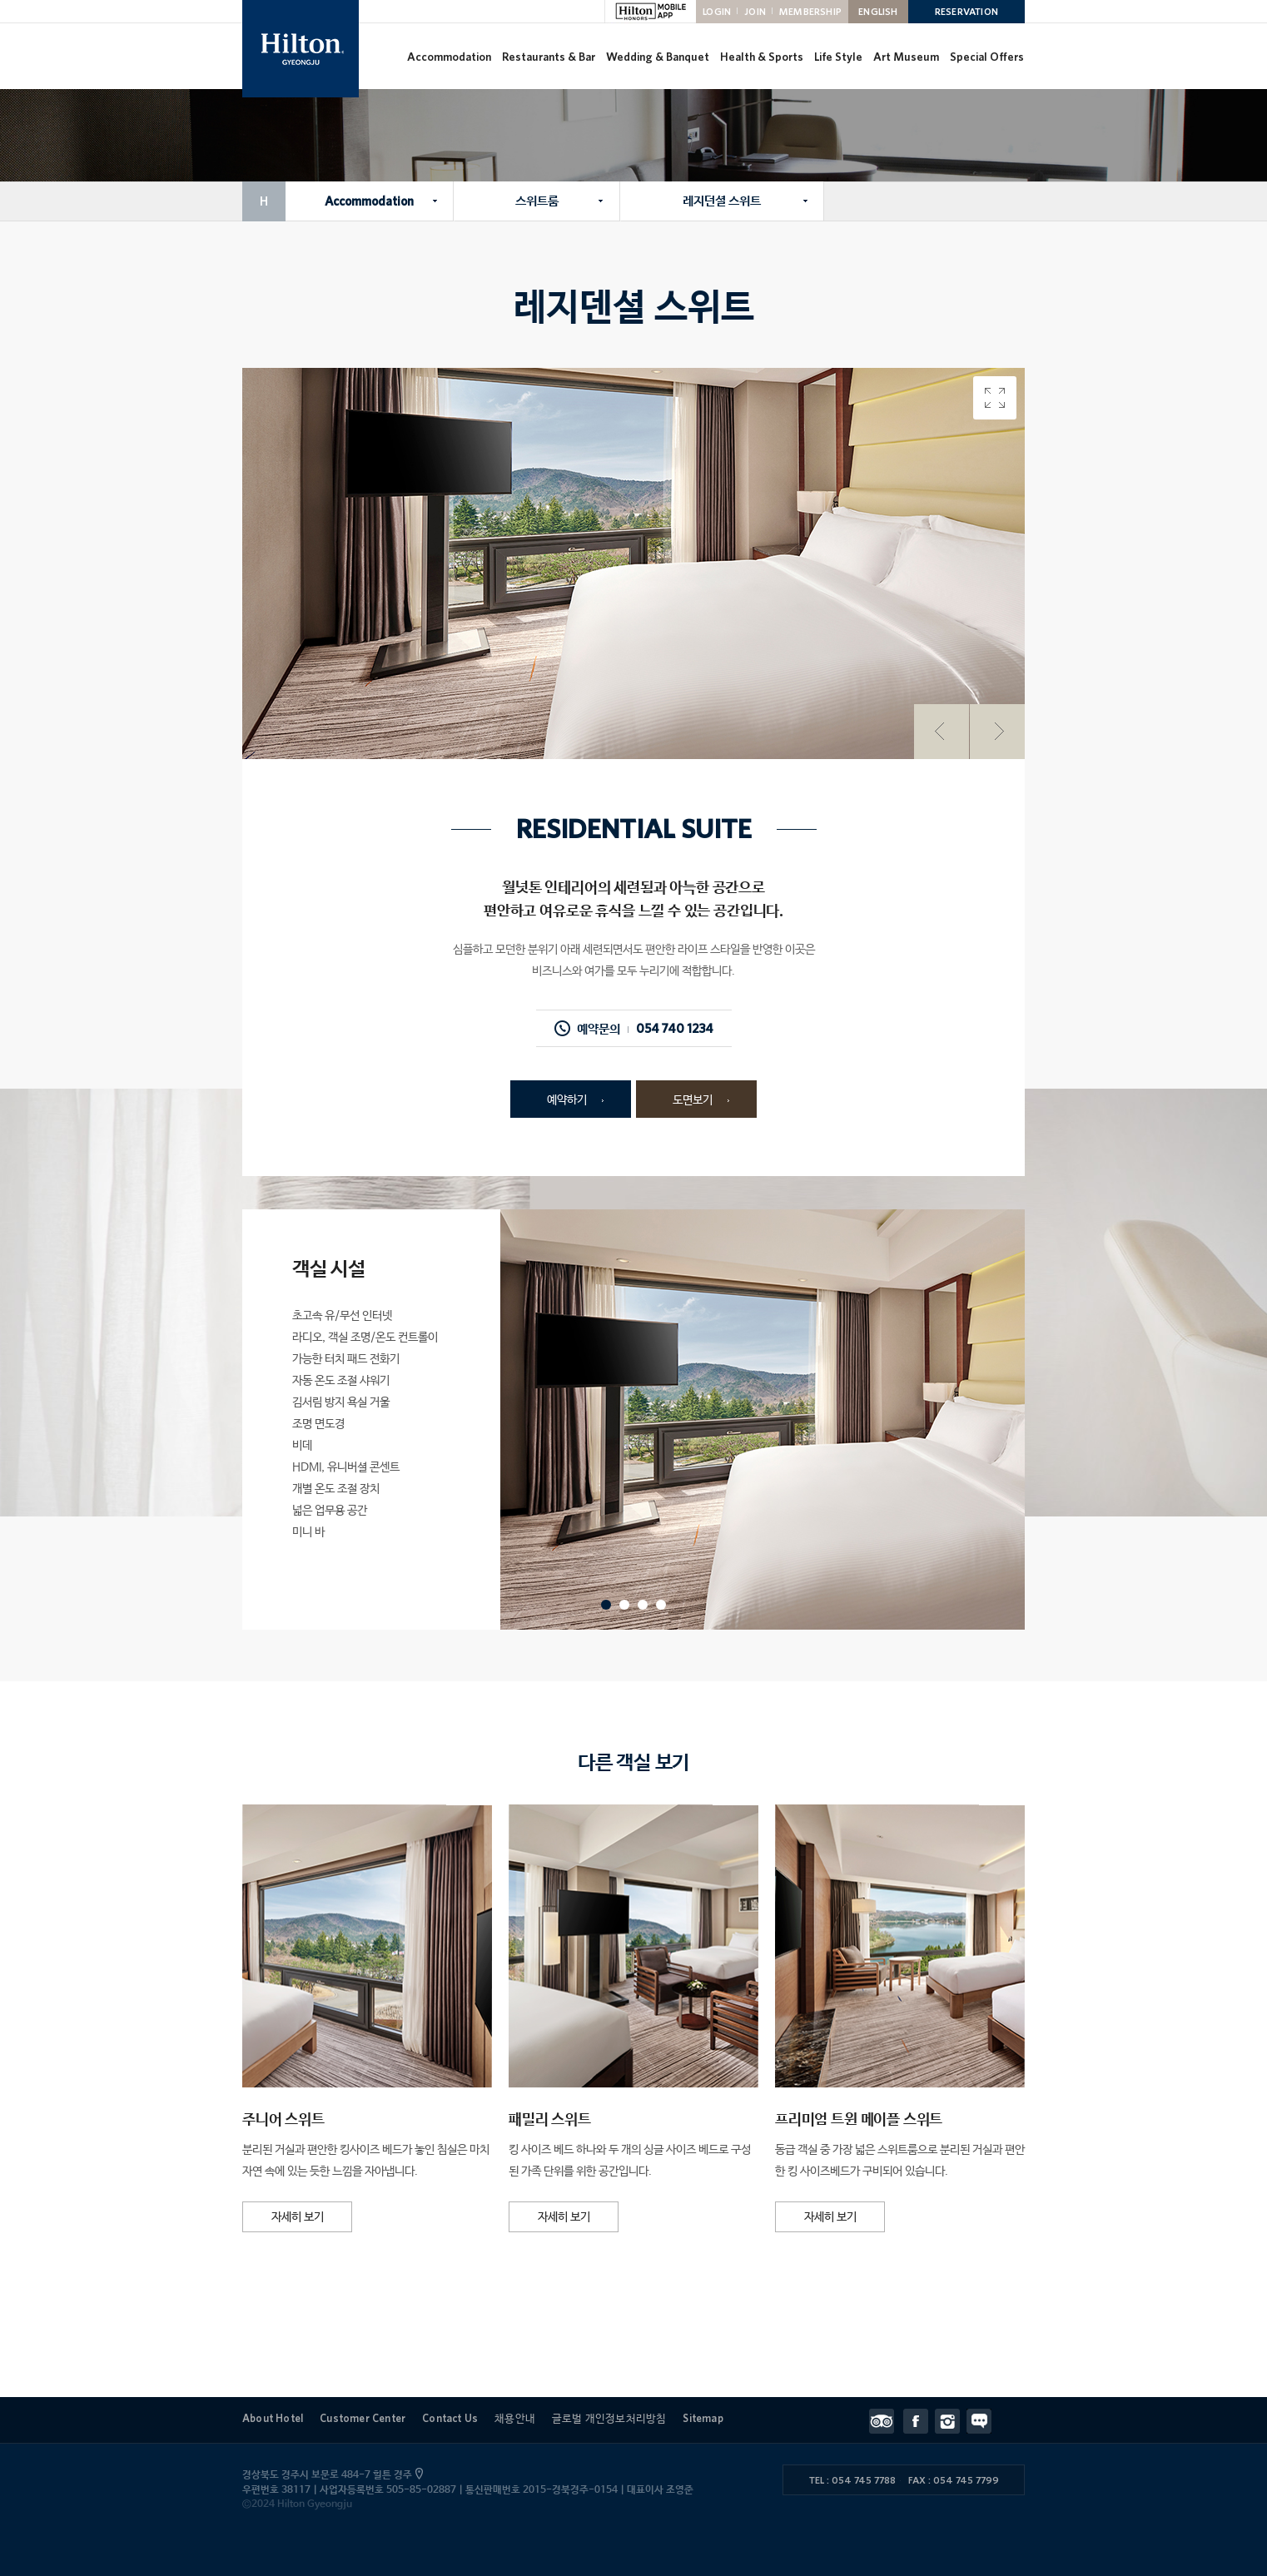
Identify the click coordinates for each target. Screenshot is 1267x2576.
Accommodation (449, 56)
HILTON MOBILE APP (650, 11)
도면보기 (693, 1100)
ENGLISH (877, 11)
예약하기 (567, 1100)
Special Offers (987, 56)
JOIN (755, 11)
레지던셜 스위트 (722, 201)
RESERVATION (966, 11)
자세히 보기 (297, 2217)
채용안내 (514, 2418)
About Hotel (272, 2418)
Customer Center (362, 2418)
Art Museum (906, 56)
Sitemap (703, 2418)
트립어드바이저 (886, 2421)
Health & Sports (761, 56)
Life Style (838, 56)
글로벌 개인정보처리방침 (609, 2418)
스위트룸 (537, 201)
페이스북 (919, 2421)
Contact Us (450, 2418)
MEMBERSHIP (810, 11)
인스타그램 (950, 2421)
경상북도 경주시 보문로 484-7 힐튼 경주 (331, 2475)
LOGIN (717, 11)
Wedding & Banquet (657, 56)
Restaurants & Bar (548, 56)
